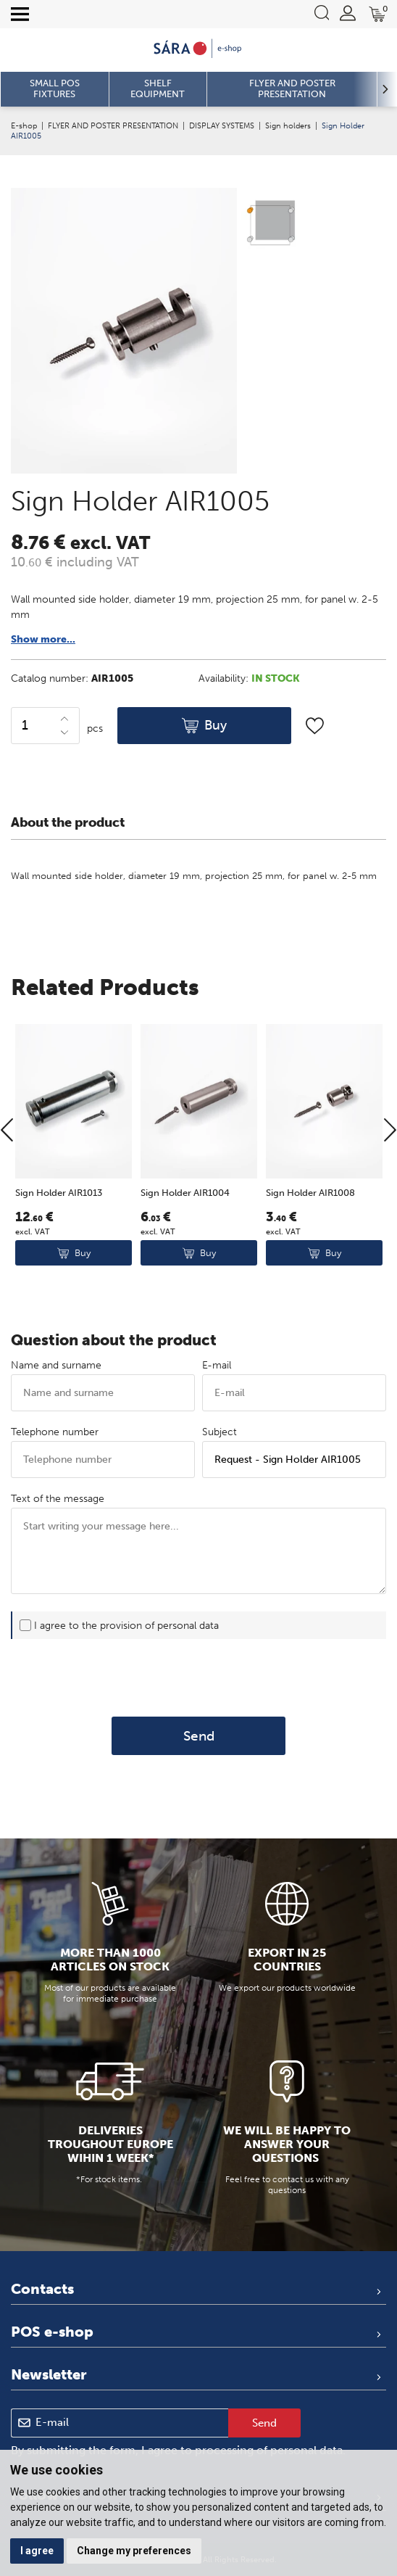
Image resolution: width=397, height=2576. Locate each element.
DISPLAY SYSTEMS (221, 125)
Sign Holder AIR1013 (58, 1245)
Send (198, 1735)
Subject (219, 1432)
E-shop (24, 125)
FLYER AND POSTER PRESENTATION (113, 125)
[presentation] (198, 1678)
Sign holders (288, 125)
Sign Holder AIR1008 (310, 1245)
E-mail (216, 1365)
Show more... (43, 639)
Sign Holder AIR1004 (185, 1245)
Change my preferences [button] (134, 2550)
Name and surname (56, 1365)
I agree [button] (37, 2550)
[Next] (390, 1184)
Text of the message (57, 1499)
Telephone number (55, 1432)
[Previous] (7, 1184)
